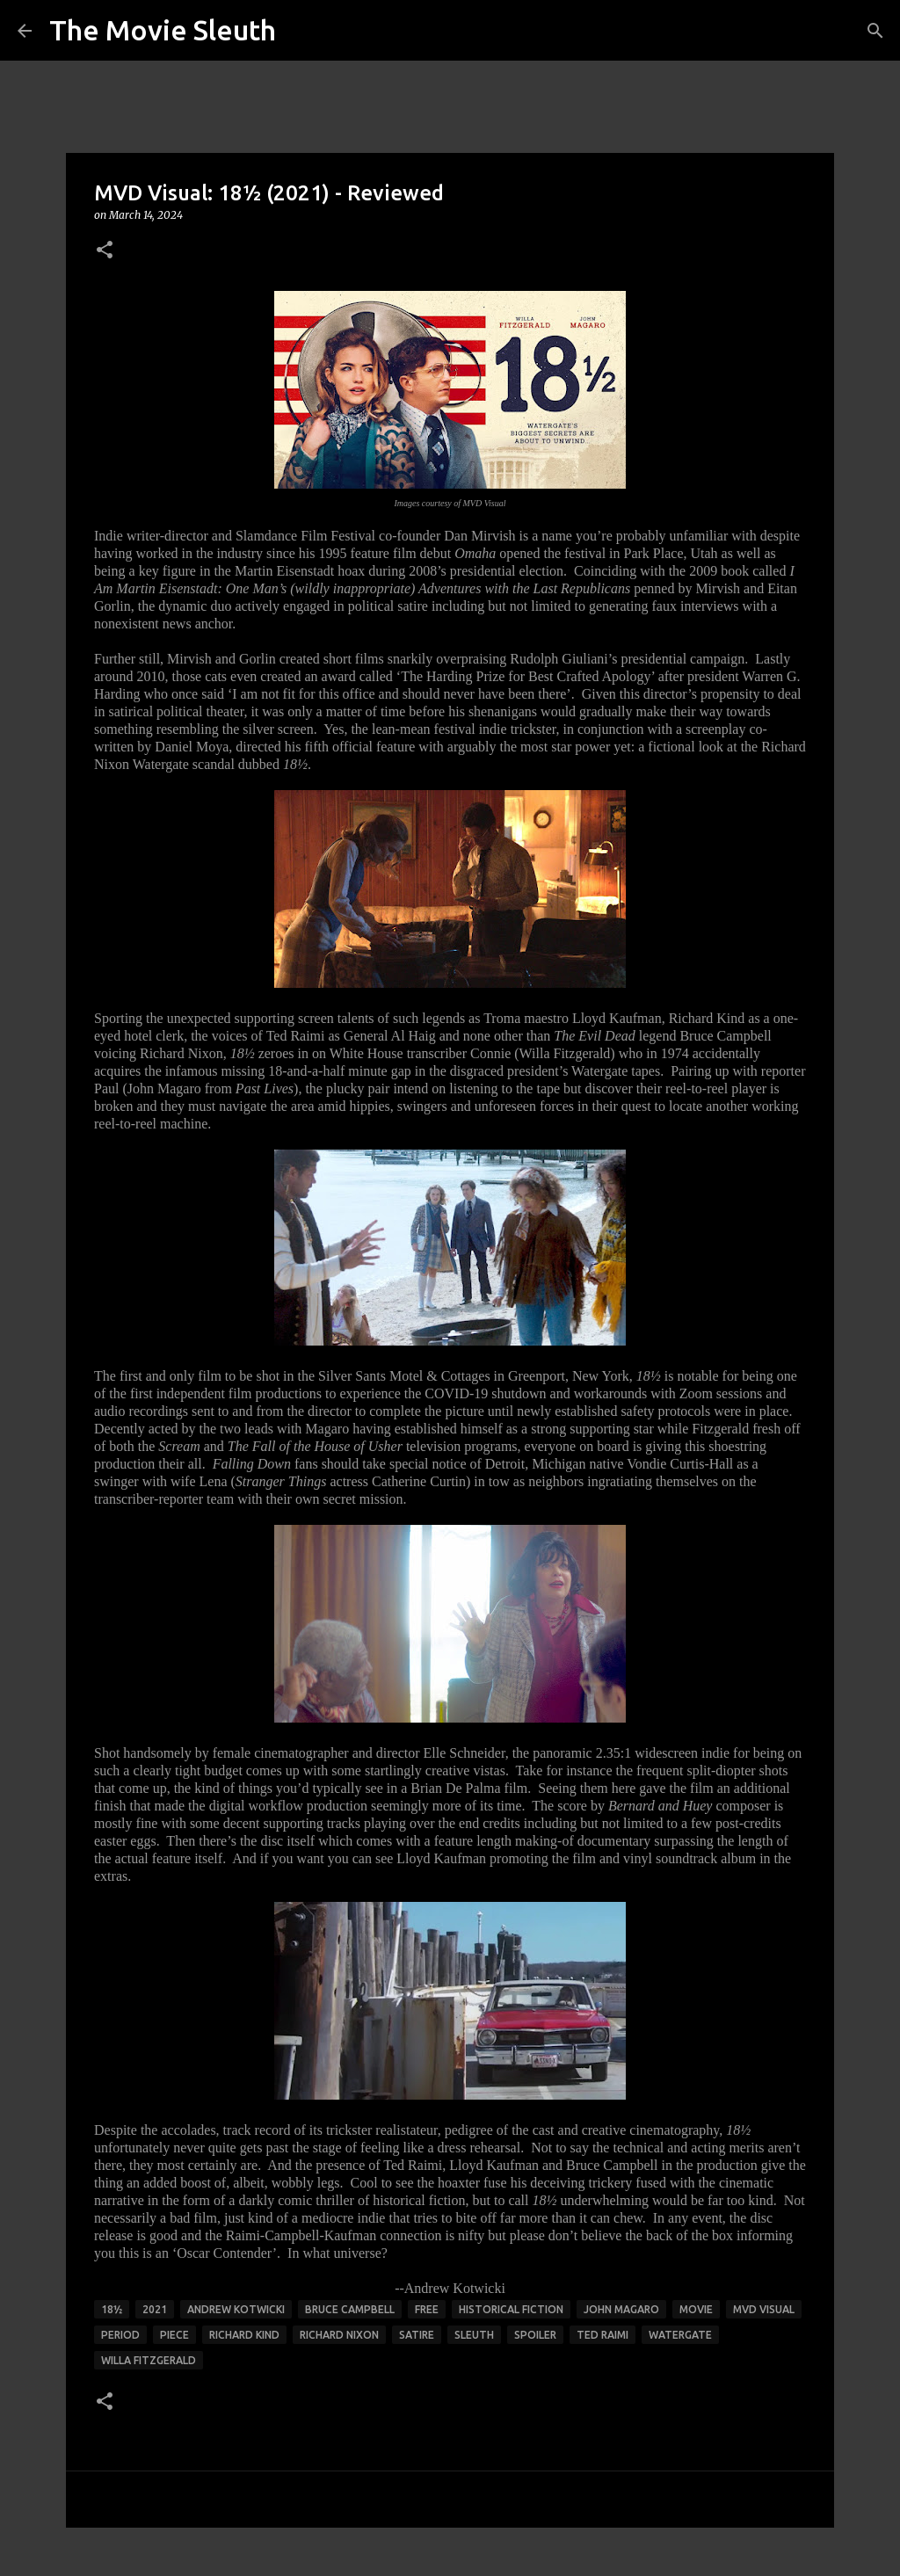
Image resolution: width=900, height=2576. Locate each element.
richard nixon (339, 2334)
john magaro (621, 2309)
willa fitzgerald (148, 2360)
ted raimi (602, 2334)
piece (174, 2334)
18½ (111, 2309)
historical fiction (511, 2309)
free (427, 2309)
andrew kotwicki (236, 2309)
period (120, 2334)
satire (416, 2334)
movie (696, 2309)
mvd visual (764, 2309)
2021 (154, 2309)
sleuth (474, 2334)
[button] (104, 251)
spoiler (535, 2334)
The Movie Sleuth (162, 30)
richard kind (244, 2334)
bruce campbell (350, 2309)
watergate (680, 2334)
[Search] (875, 31)
